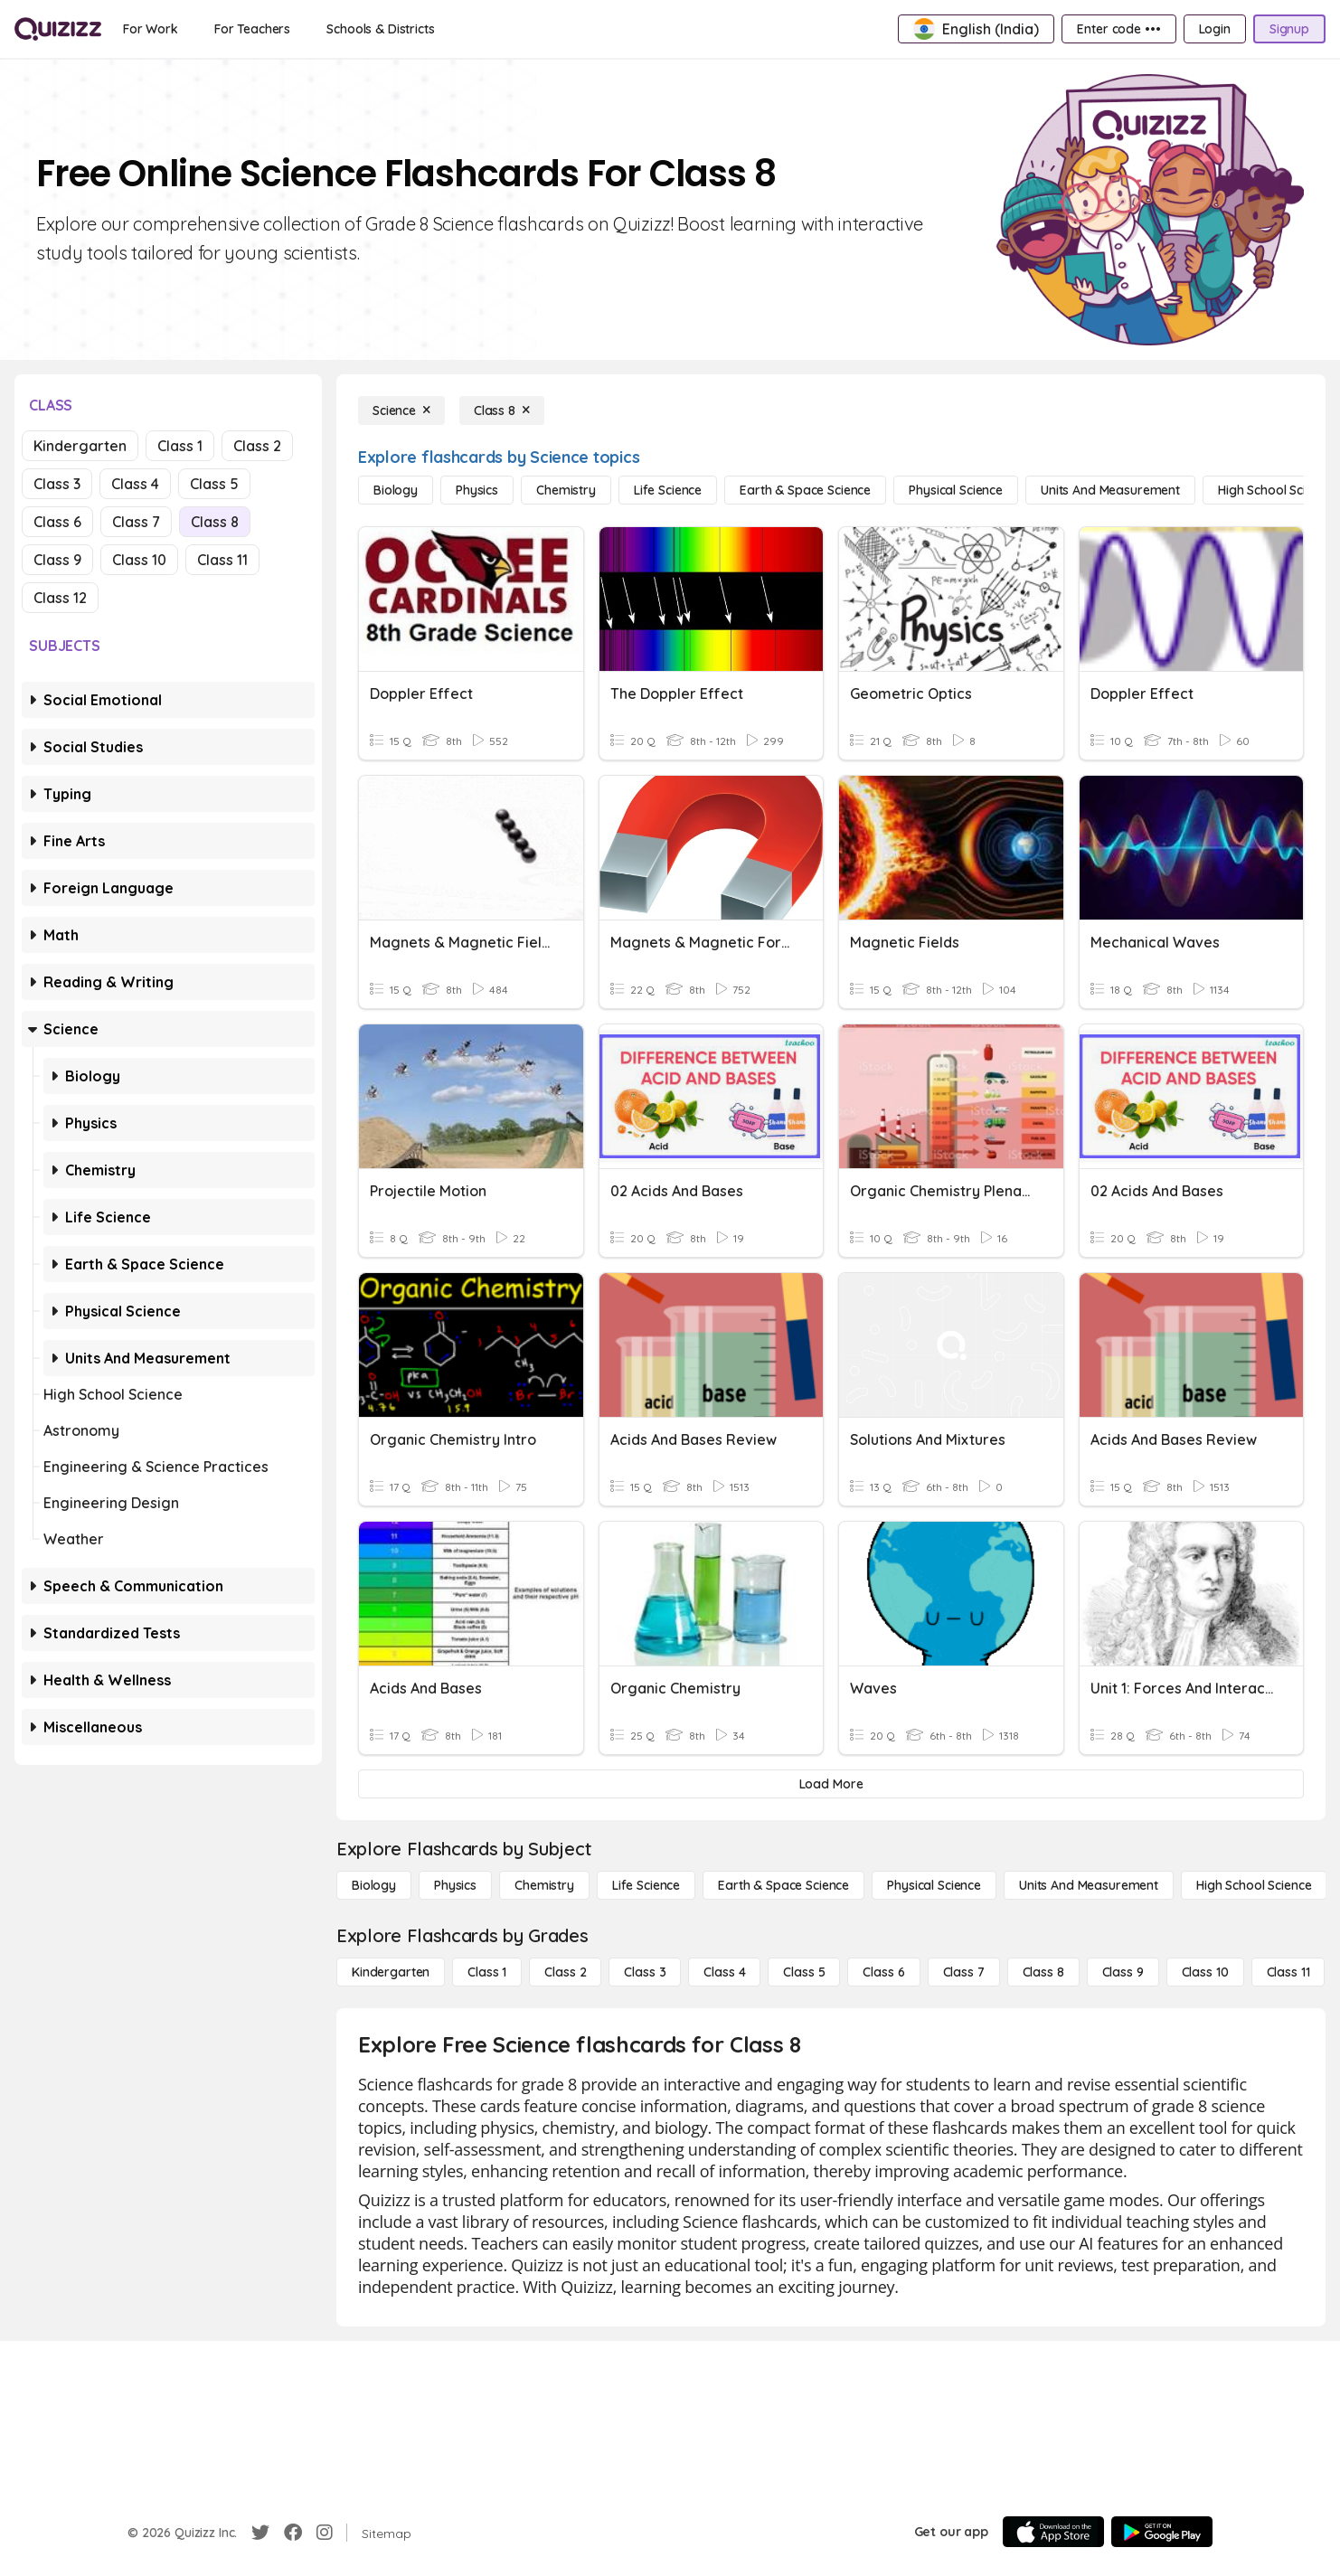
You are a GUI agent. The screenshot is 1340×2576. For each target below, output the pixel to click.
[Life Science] (667, 490)
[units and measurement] (1110, 490)
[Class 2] (565, 1972)
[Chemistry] (566, 490)
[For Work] (151, 28)
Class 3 (56, 484)
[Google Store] (1162, 2531)
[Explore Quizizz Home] (57, 29)
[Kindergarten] (390, 1972)
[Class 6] (883, 1972)
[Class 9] (1123, 1972)
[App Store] (1053, 2531)
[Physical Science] (955, 490)
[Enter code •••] (1118, 28)
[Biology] (395, 490)
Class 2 (257, 446)
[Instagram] (324, 2532)
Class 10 (139, 560)
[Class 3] (645, 1972)
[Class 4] (724, 1972)
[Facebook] (293, 2532)
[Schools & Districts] (380, 28)
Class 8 (215, 522)
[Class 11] (1288, 1972)
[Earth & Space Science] (805, 490)
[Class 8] (501, 410)
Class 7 (136, 522)
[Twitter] (260, 2532)
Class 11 (222, 560)
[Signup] (1289, 28)
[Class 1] (487, 1972)
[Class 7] (964, 1972)
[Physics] (477, 490)
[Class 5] (804, 1972)
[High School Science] (1253, 1885)
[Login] (1215, 28)
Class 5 (214, 484)
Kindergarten (80, 446)
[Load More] (831, 1783)
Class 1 (180, 446)
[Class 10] (1205, 1972)
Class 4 (135, 484)
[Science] (401, 410)
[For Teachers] (252, 28)
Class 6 (57, 522)
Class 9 (57, 560)
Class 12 (60, 598)
